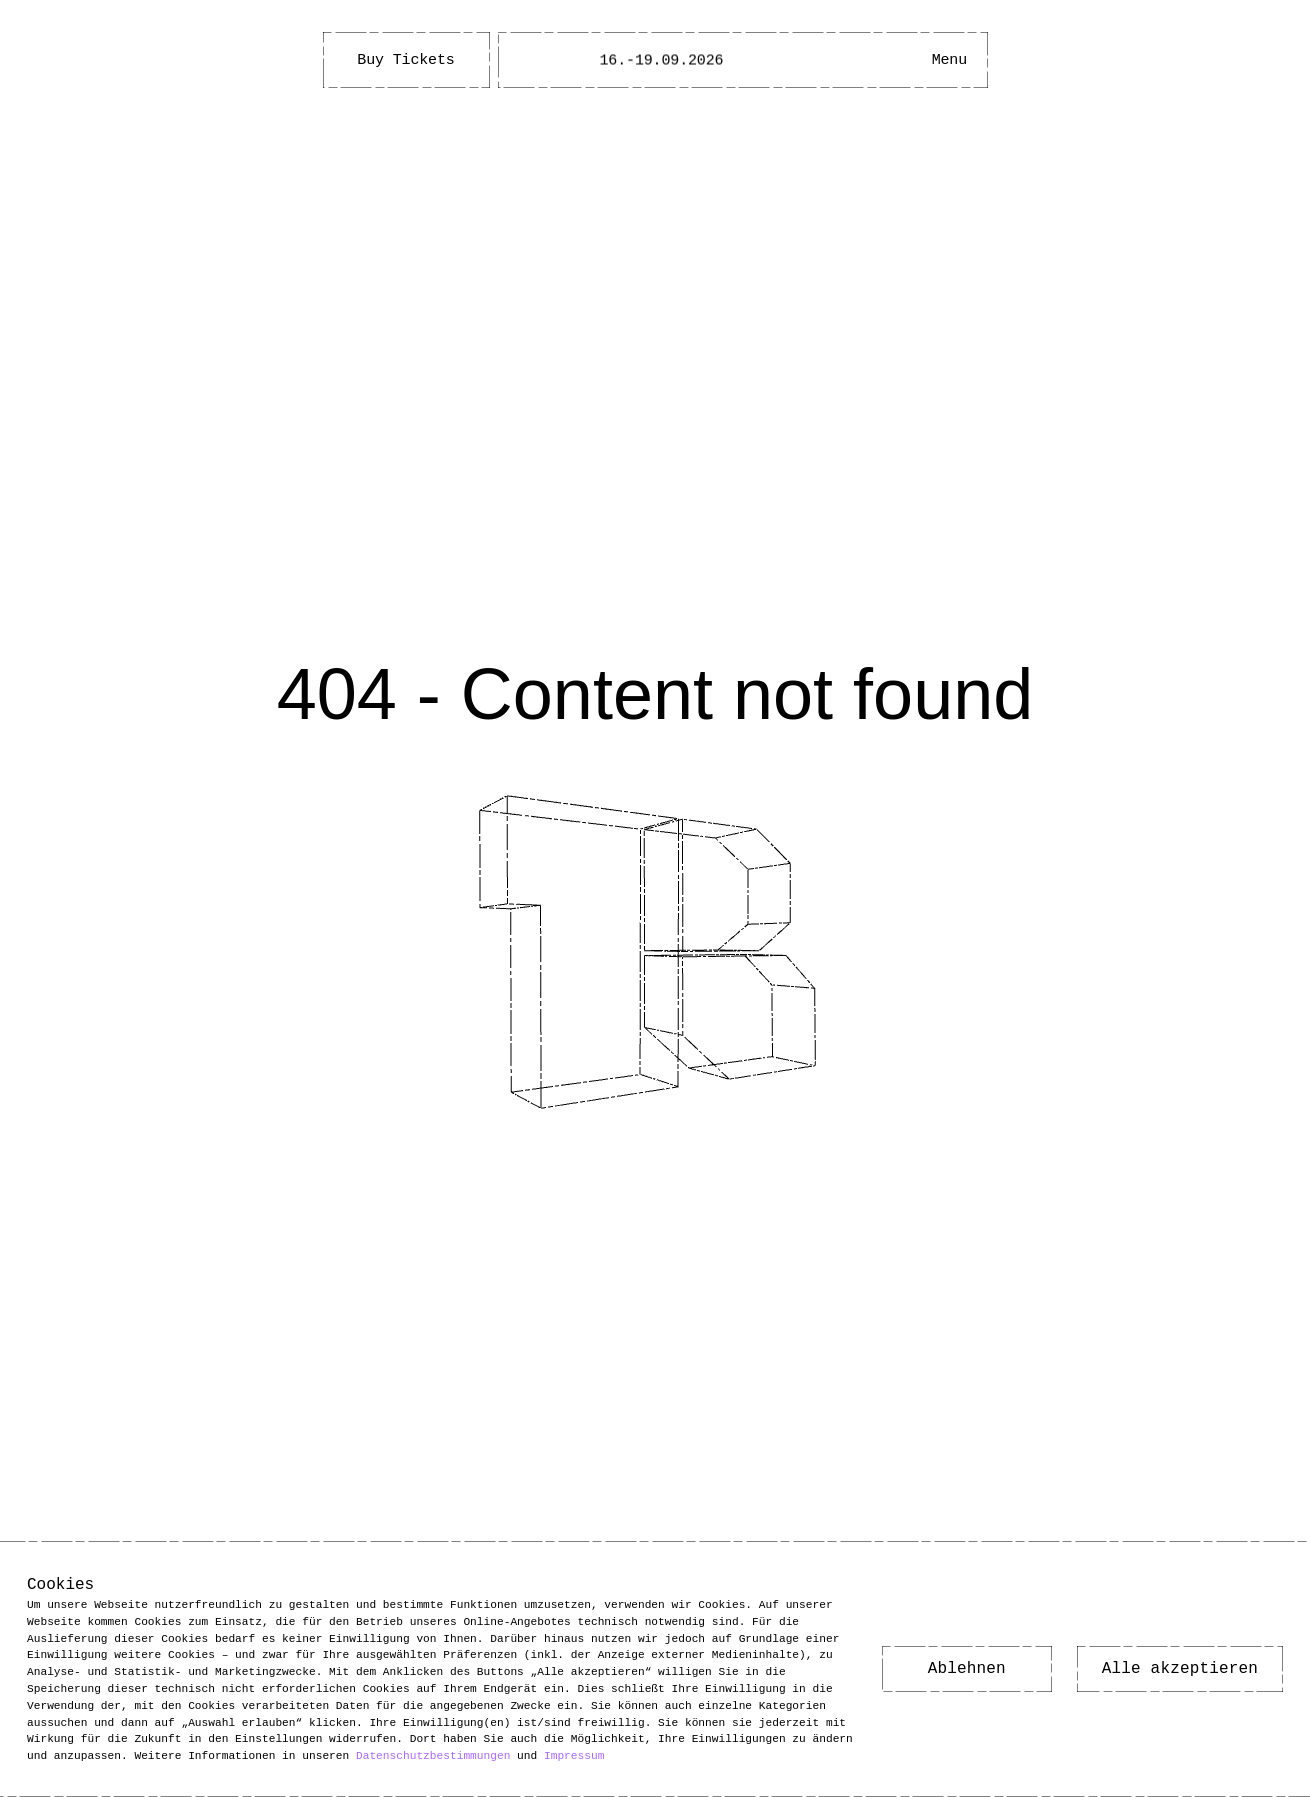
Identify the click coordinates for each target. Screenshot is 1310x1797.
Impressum (574, 1755)
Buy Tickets (405, 60)
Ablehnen (967, 1669)
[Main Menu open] (949, 60)
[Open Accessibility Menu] (889, 60)
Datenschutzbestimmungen (433, 1755)
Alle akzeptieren (1180, 1669)
